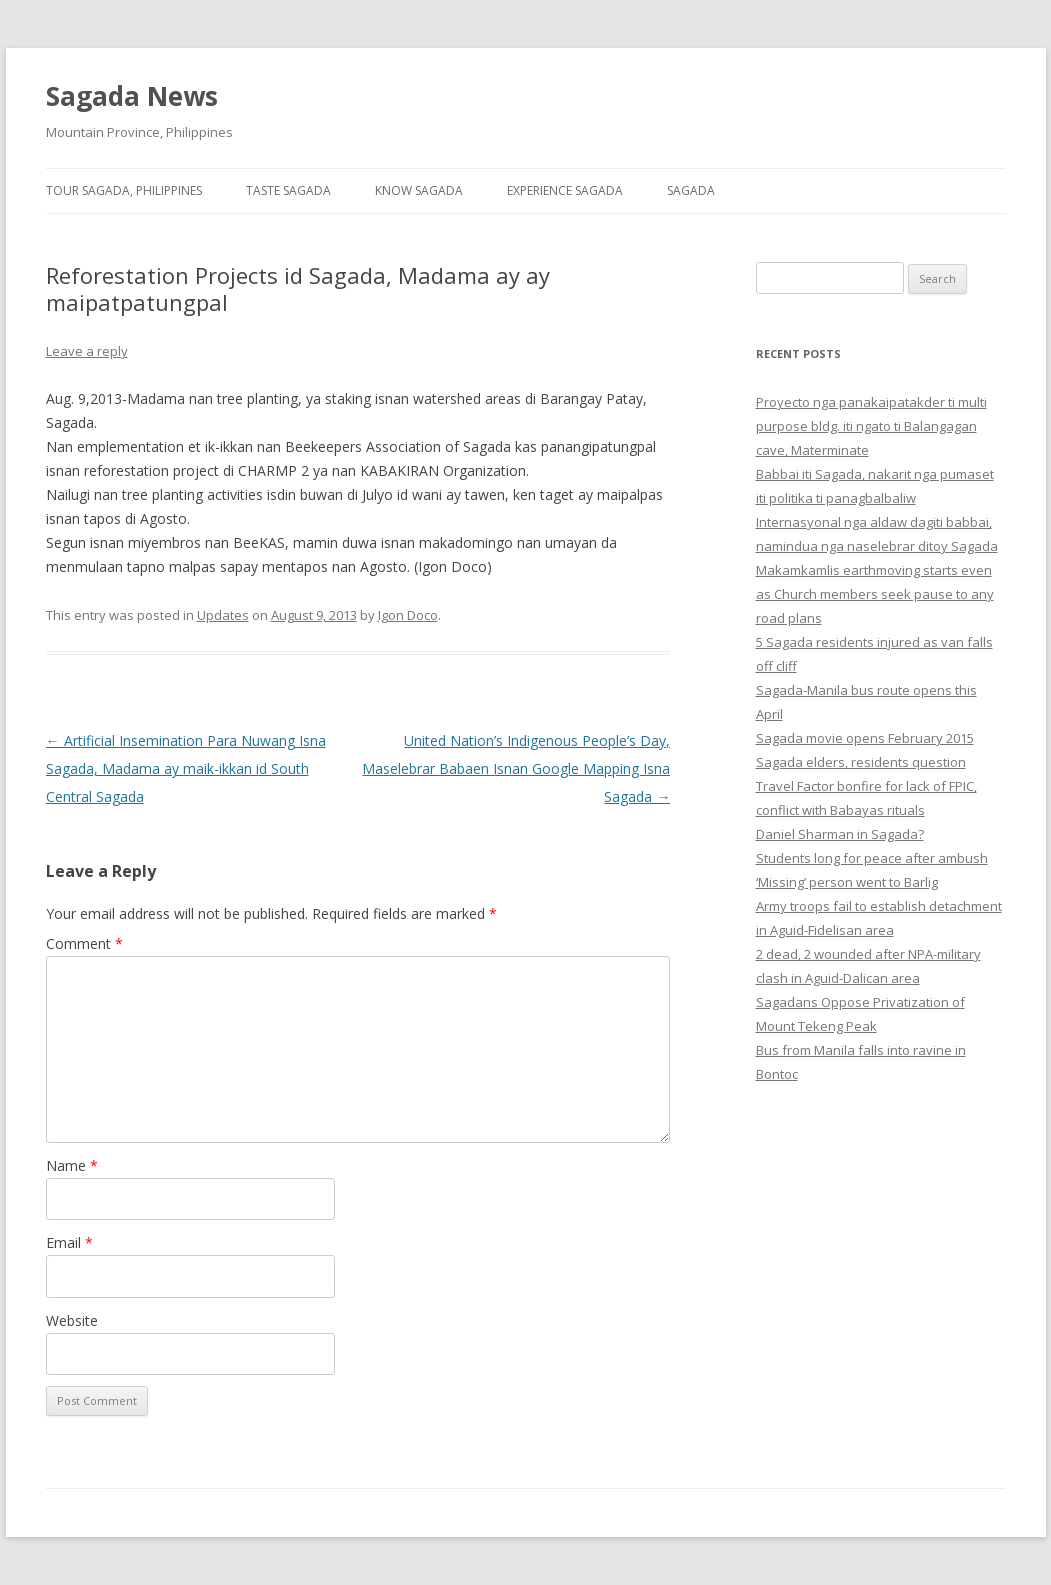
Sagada (691, 190)
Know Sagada (419, 190)
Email (69, 1242)
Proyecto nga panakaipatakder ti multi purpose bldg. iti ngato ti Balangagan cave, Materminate (871, 426)
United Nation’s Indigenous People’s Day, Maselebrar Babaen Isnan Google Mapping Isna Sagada (516, 768)
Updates (223, 615)
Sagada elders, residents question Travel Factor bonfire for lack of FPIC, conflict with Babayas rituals (866, 786)
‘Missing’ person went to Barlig (847, 882)
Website (72, 1320)
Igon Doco (408, 615)
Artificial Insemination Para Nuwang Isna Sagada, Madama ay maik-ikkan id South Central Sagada (186, 768)
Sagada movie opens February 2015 (865, 738)
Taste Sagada (288, 190)
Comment (84, 943)
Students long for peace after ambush (872, 858)
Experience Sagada (565, 190)
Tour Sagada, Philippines (124, 190)
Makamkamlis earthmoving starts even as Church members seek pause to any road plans (875, 594)
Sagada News (132, 96)
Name (72, 1165)
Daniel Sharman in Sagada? (840, 834)
